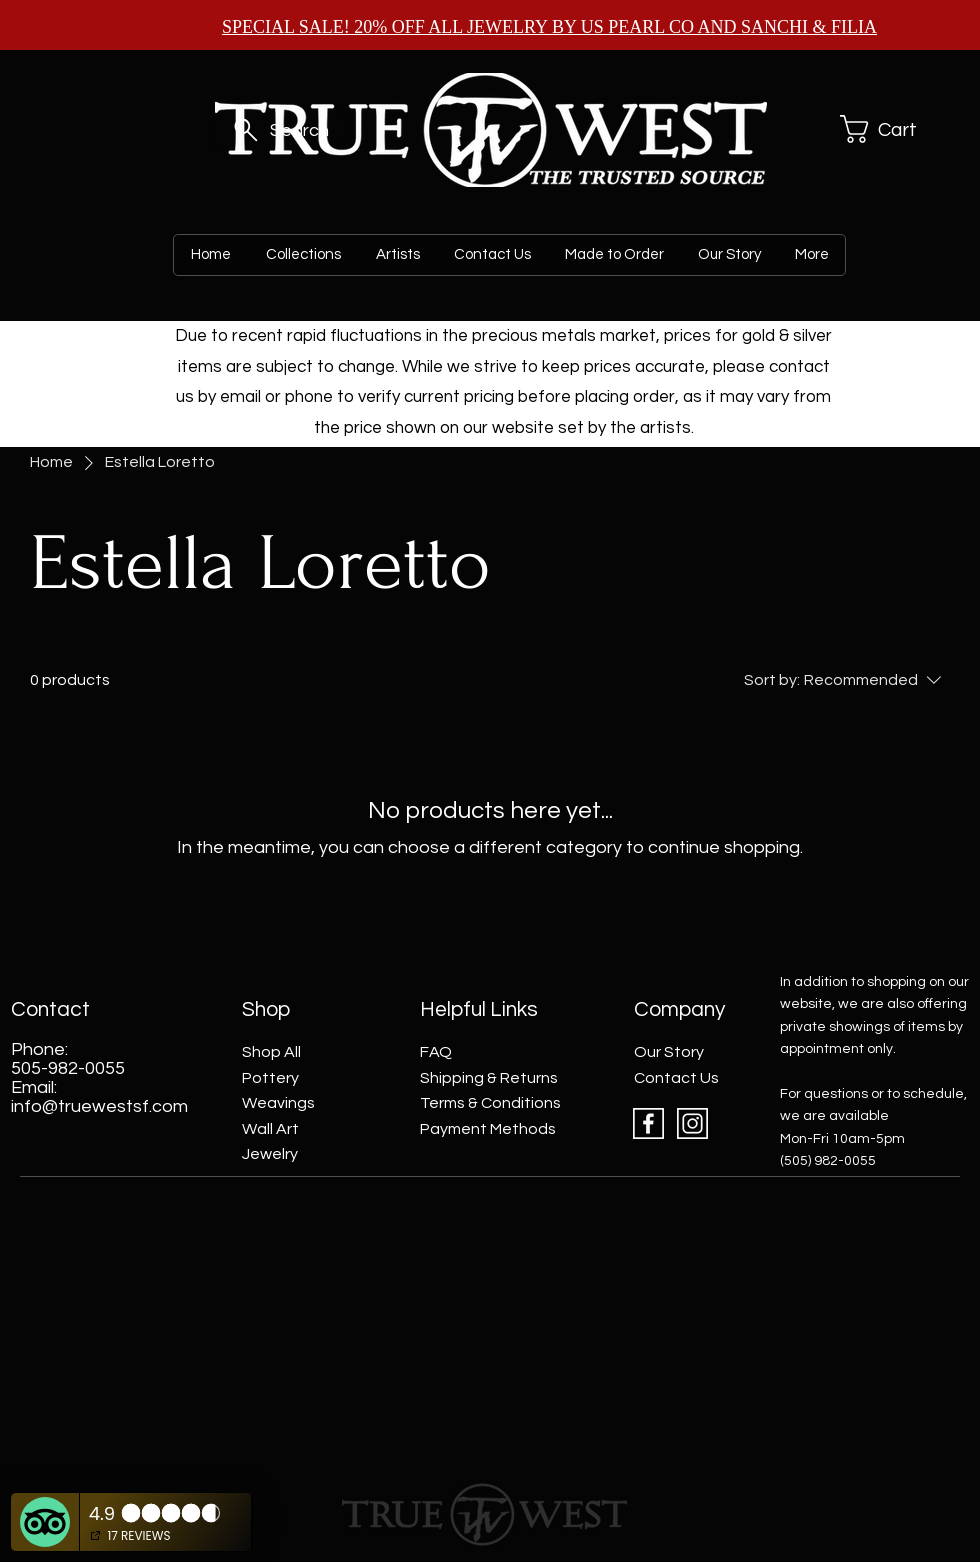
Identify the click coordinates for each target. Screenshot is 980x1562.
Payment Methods (488, 1129)
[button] (884, 129)
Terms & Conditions (490, 1103)
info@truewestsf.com (99, 1106)
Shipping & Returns (489, 1078)
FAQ (436, 1052)
